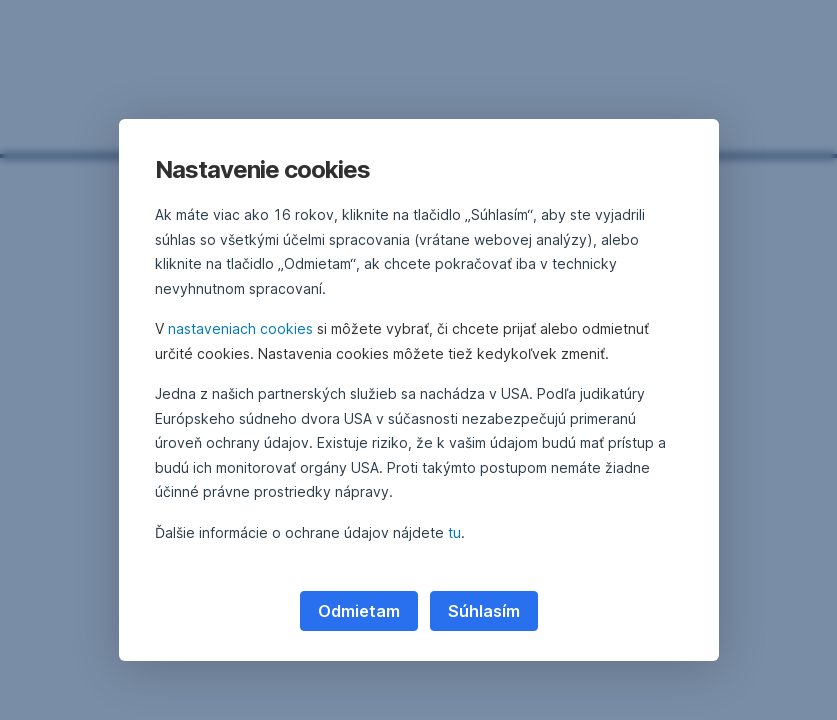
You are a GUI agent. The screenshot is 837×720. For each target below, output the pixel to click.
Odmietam (359, 611)
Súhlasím (484, 611)
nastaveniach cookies (240, 328)
